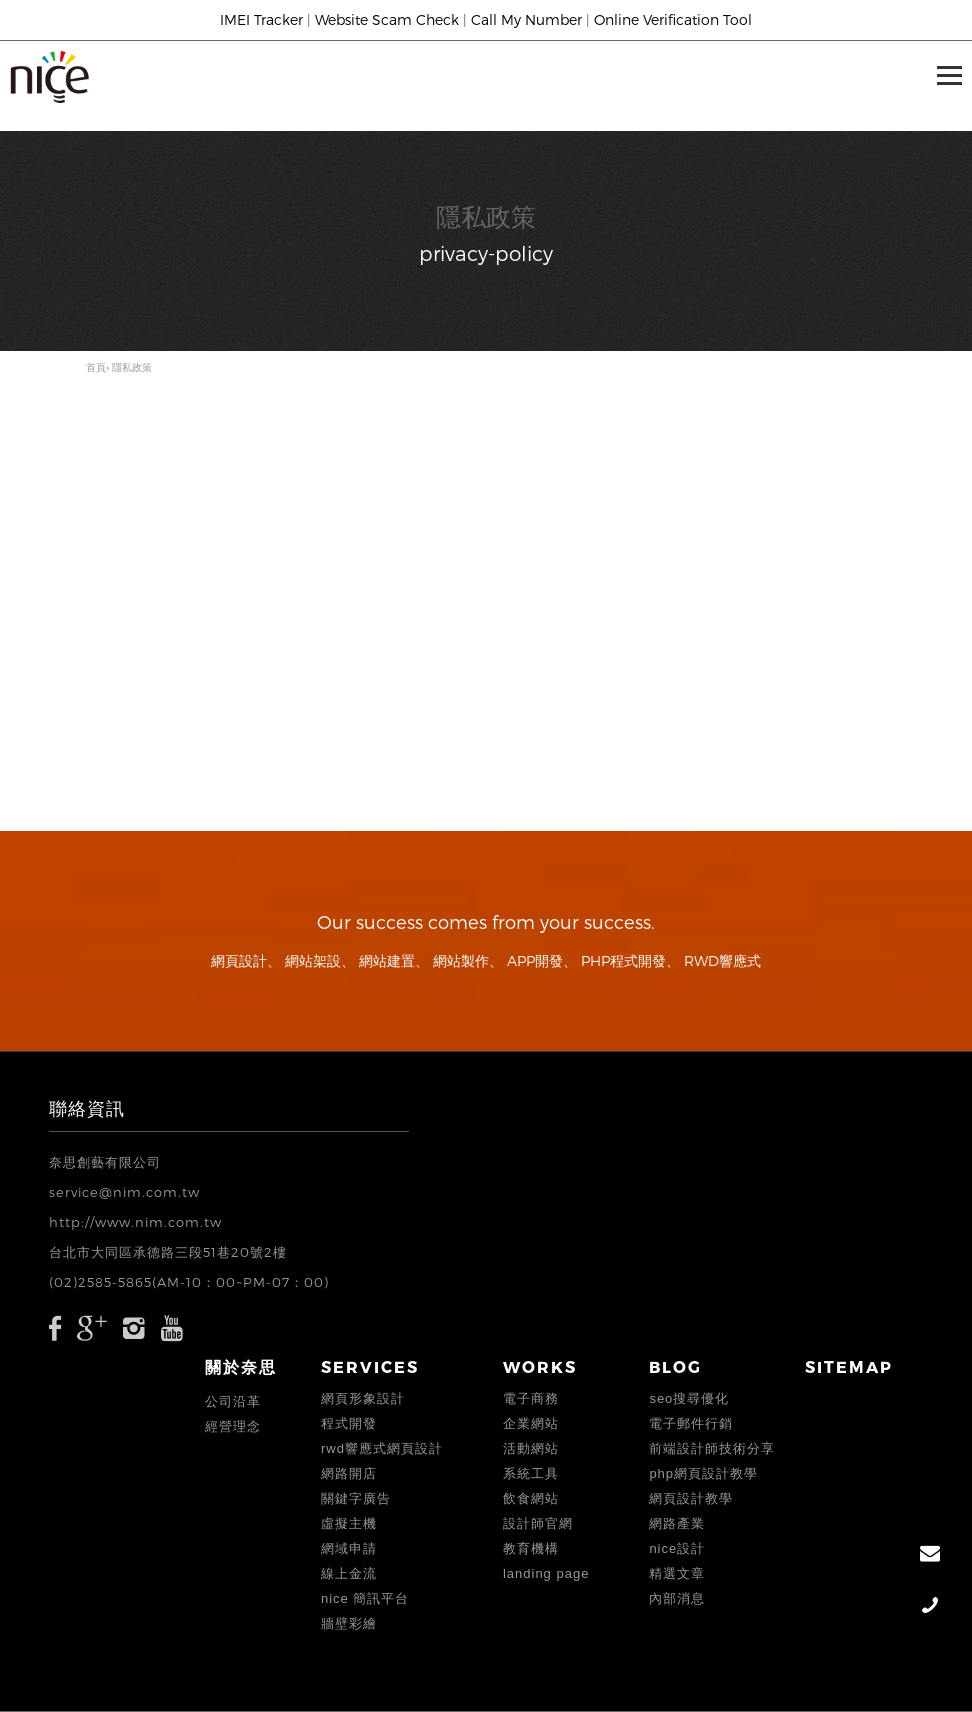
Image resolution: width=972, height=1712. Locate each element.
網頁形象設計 (363, 1398)
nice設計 (677, 1548)
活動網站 (531, 1448)
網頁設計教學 (691, 1498)
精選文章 (677, 1573)
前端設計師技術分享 (712, 1448)
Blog (675, 1366)
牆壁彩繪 (349, 1623)
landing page (546, 1573)
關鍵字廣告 (356, 1498)
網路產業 (677, 1523)
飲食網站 (531, 1498)
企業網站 (531, 1423)
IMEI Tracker (261, 19)
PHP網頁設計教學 (703, 1473)
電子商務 (531, 1398)
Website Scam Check (387, 19)
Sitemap (849, 1366)
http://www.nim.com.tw (135, 1222)
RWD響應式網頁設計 (382, 1448)
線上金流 (349, 1573)
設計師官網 (538, 1523)
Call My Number (526, 19)
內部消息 (677, 1598)
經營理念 (233, 1426)
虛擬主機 (349, 1523)
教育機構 (531, 1548)
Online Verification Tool (673, 19)
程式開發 (349, 1423)
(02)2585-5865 (100, 1282)
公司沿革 (233, 1401)
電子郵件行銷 (691, 1423)
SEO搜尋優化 (689, 1398)
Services (370, 1366)
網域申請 (349, 1548)
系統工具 (531, 1473)
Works (540, 1366)
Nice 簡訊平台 (365, 1598)
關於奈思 (241, 1366)
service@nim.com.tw (124, 1192)
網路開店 (349, 1473)
